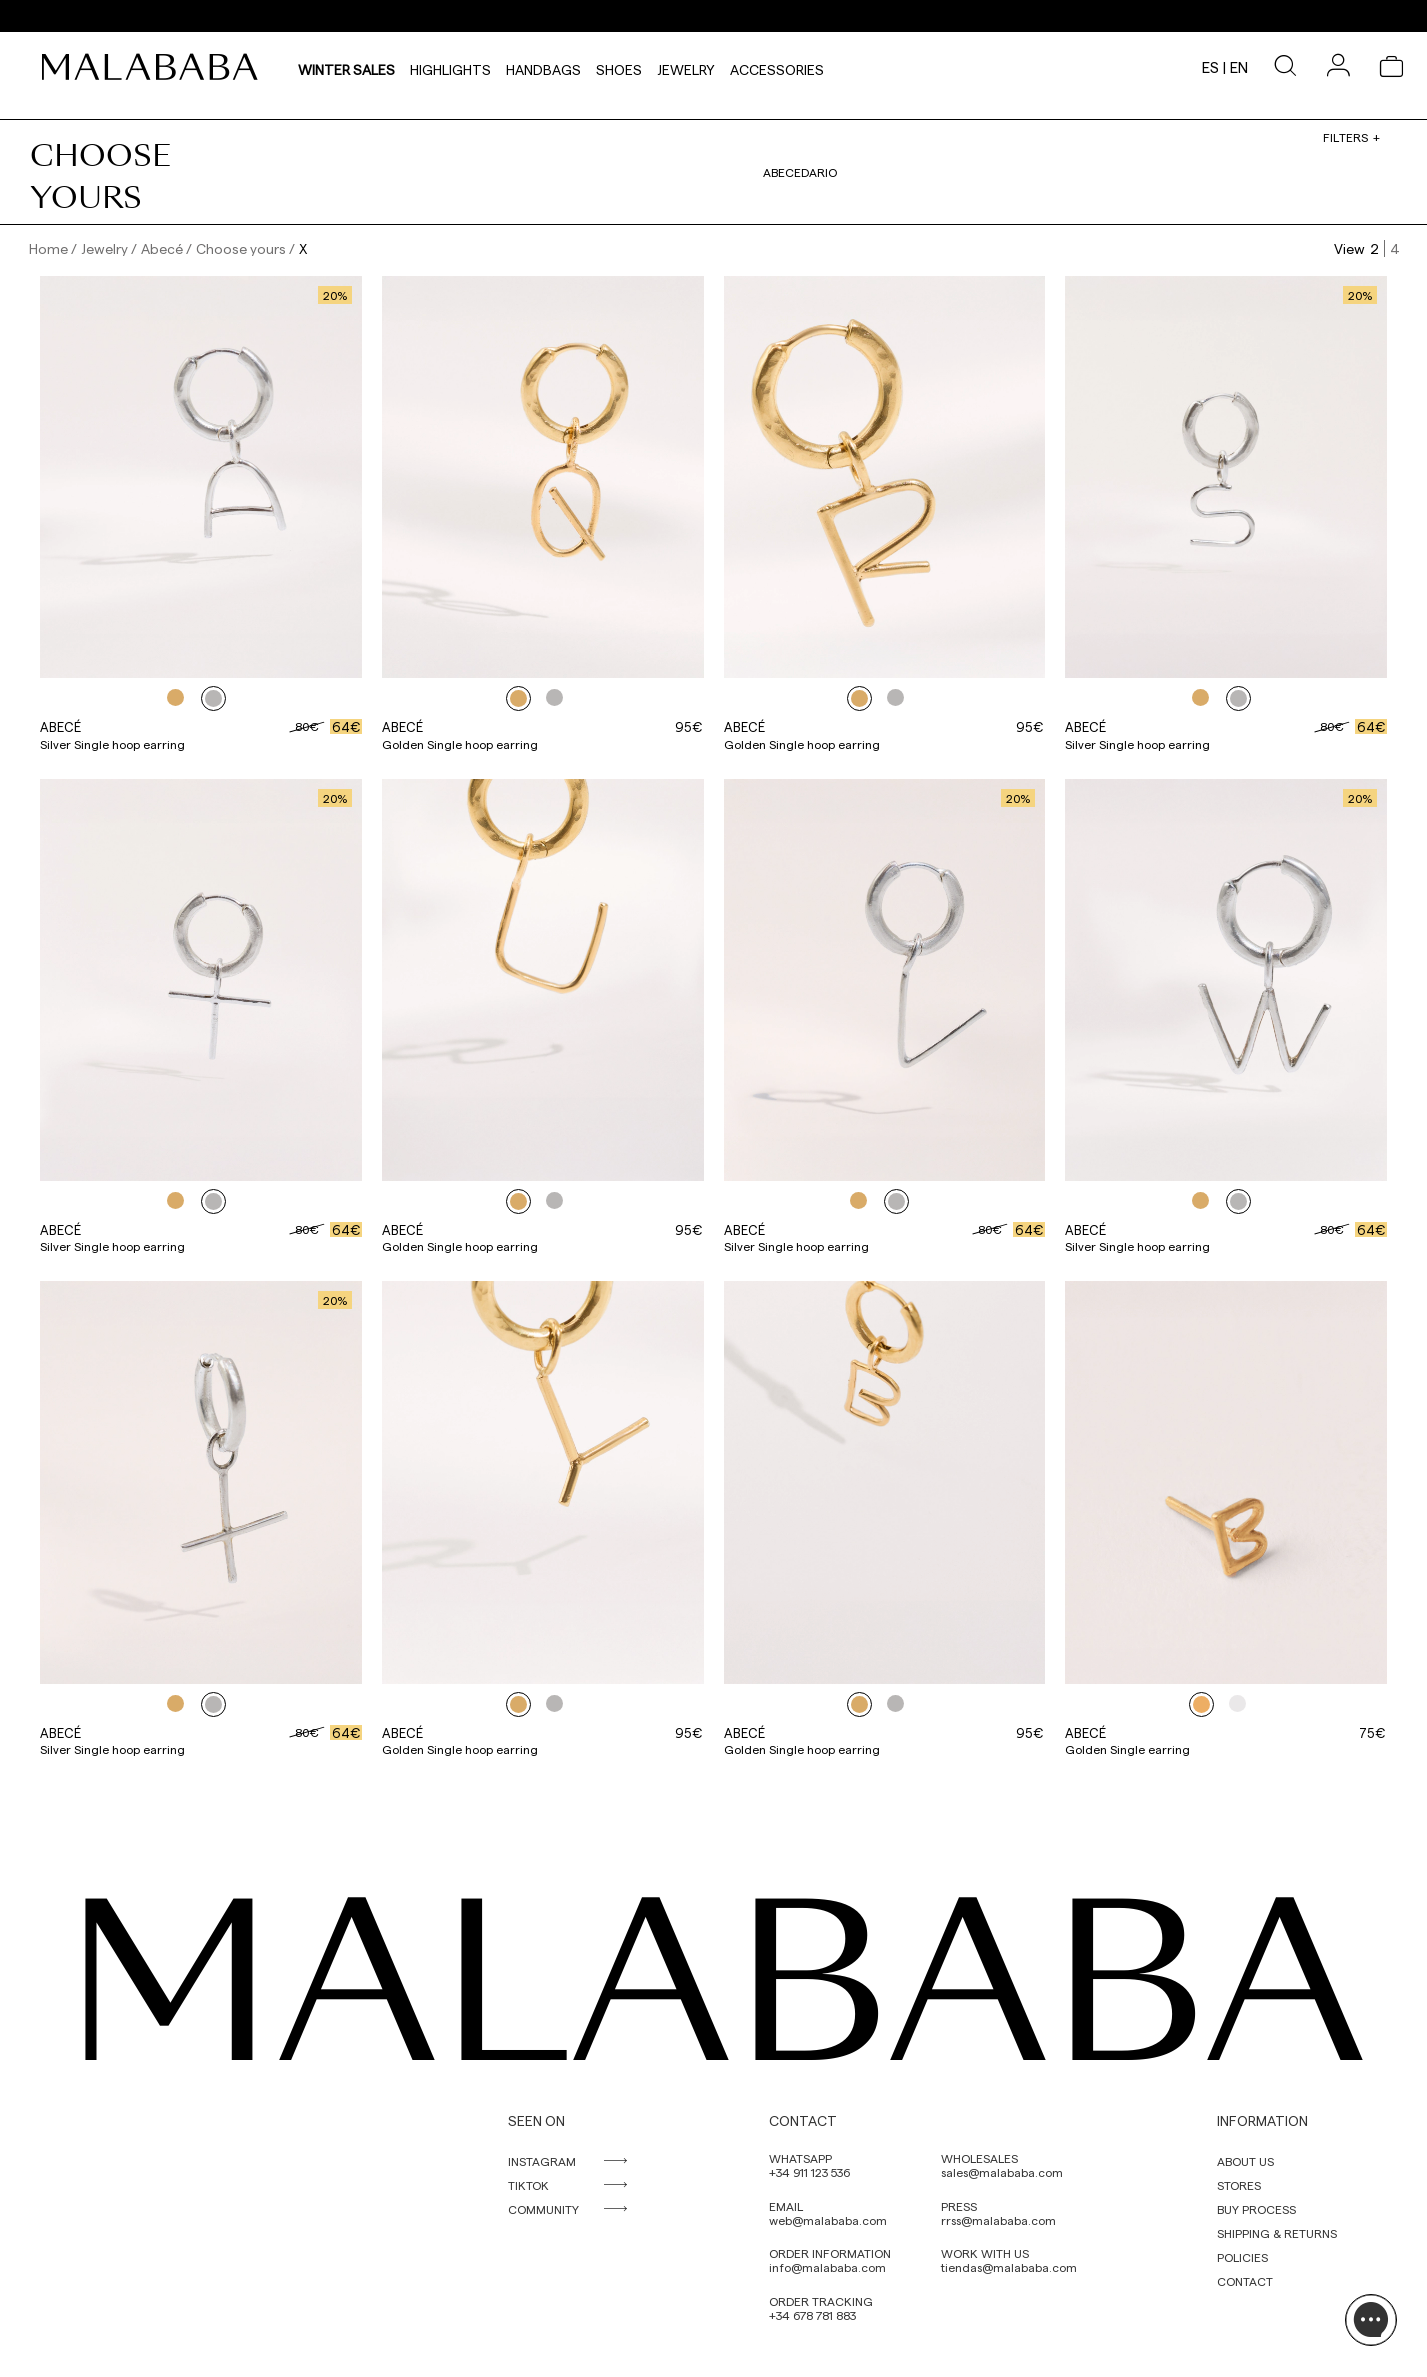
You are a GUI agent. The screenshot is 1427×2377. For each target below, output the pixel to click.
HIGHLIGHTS (450, 67)
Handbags (543, 67)
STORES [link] (1239, 2185)
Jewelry (686, 67)
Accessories (777, 67)
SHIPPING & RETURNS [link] (1277, 2233)
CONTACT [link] (1245, 2281)
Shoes (619, 67)
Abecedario (800, 172)
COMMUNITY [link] (543, 2209)
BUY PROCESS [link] (1256, 2209)
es (1210, 67)
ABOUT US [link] (1245, 2161)
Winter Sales (346, 67)
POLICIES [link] (1242, 2257)
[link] (155, 67)
